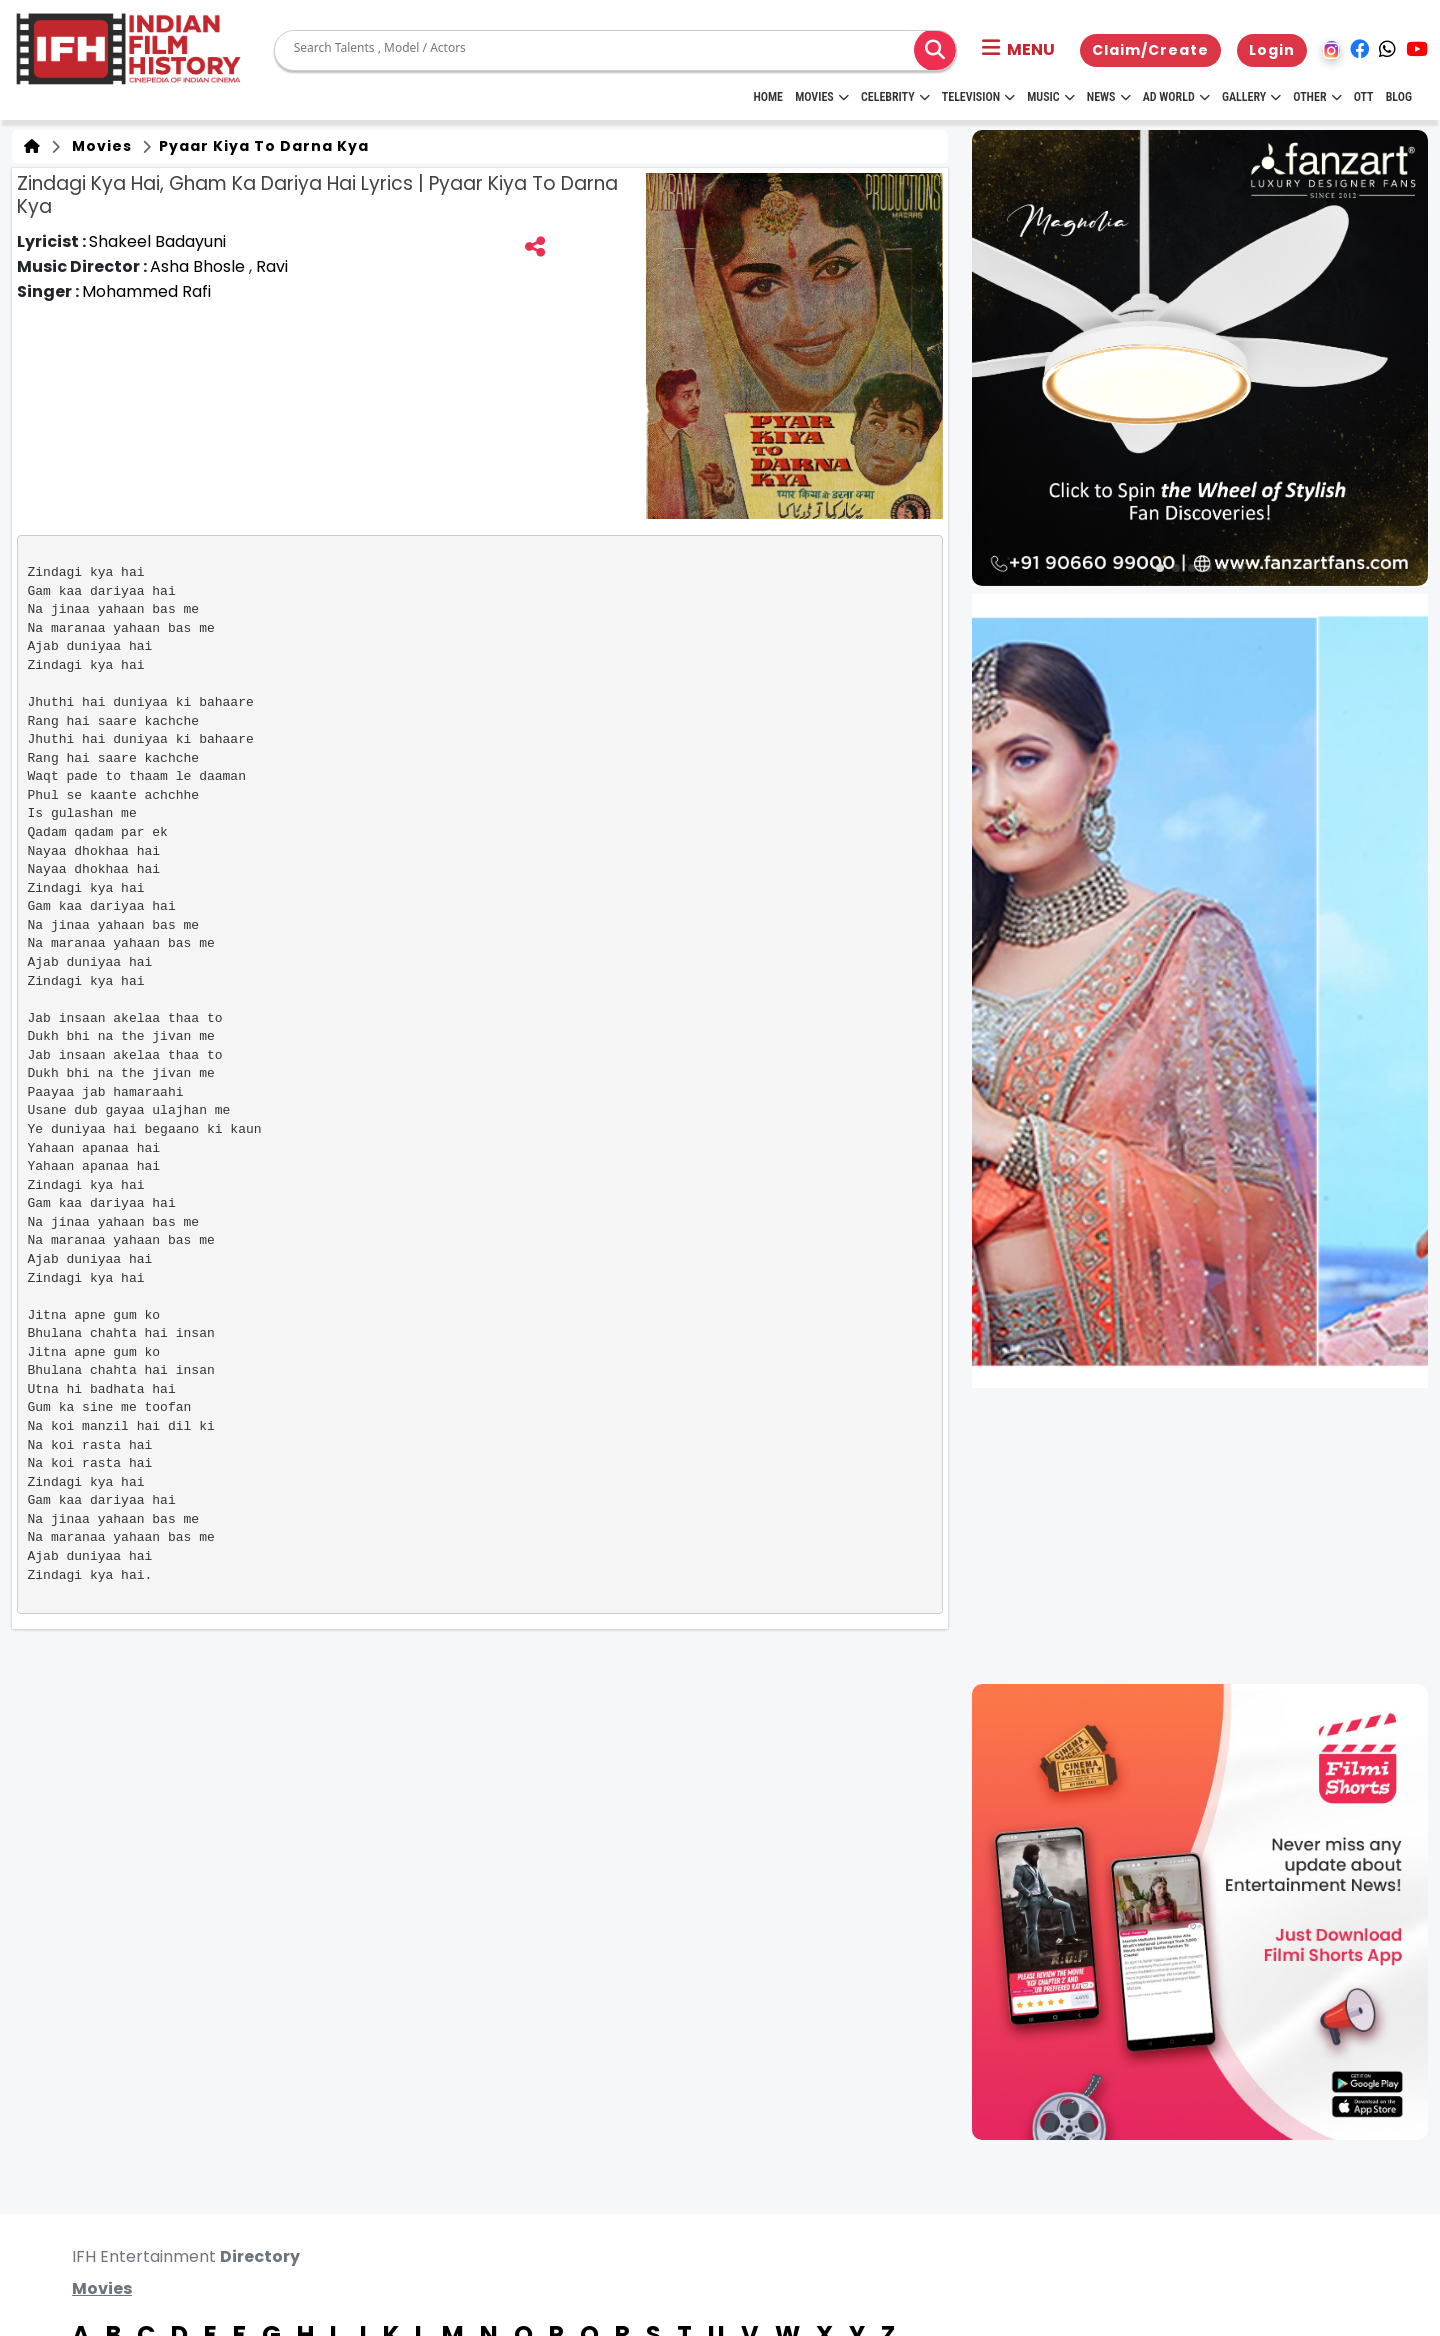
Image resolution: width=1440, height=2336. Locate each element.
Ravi (272, 266)
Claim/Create (1150, 50)
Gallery (1251, 97)
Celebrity (895, 97)
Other (1317, 97)
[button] (1018, 50)
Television (978, 97)
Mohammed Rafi (146, 291)
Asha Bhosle (199, 266)
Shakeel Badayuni (157, 241)
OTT (1364, 97)
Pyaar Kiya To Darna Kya (262, 146)
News (1109, 97)
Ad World (1176, 97)
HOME (768, 97)
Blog (1399, 97)
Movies (822, 97)
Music (1050, 97)
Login (1272, 50)
